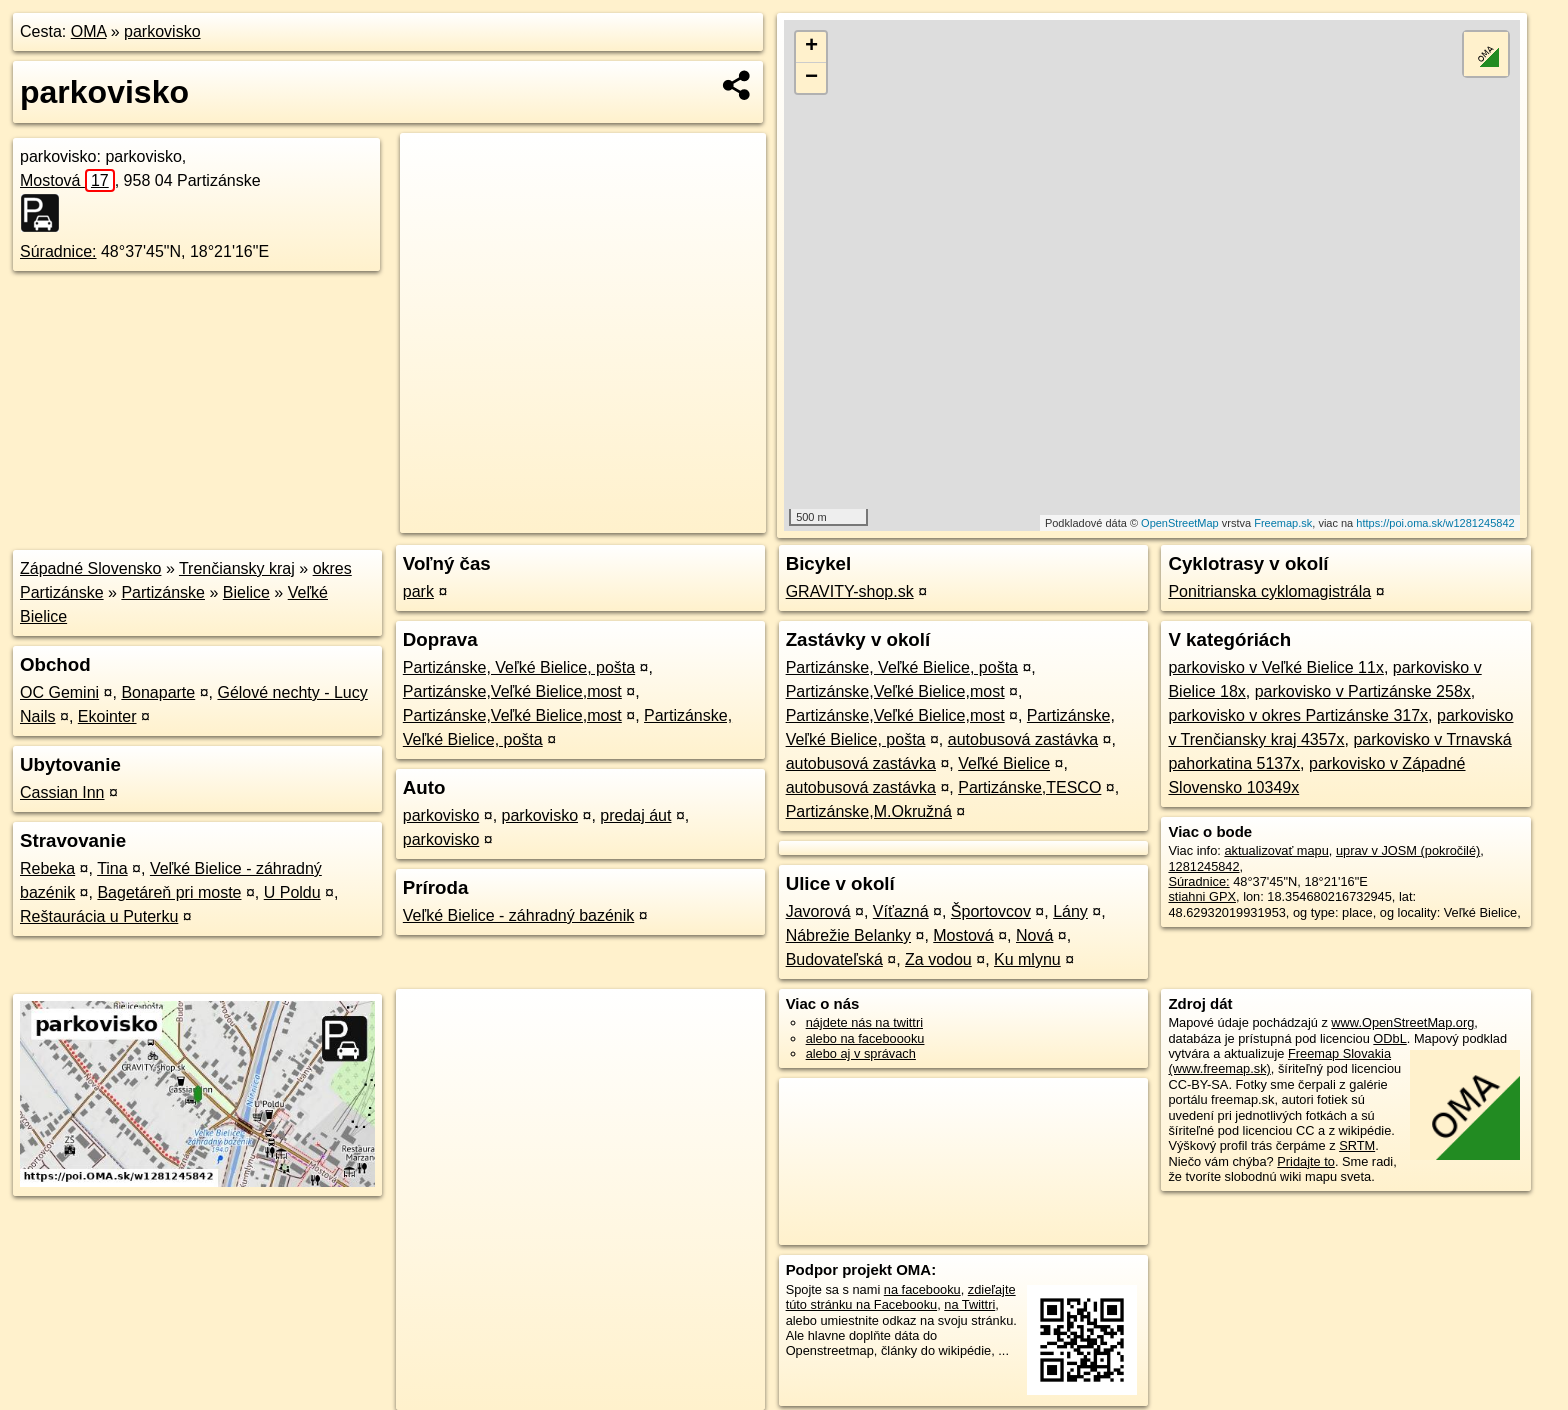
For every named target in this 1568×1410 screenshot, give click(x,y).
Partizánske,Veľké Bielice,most (512, 691)
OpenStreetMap (1180, 523)
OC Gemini (59, 692)
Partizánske (163, 592)
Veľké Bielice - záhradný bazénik (518, 915)
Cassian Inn (62, 792)
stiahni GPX (1202, 896)
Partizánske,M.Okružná (869, 811)
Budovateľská (834, 959)
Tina (112, 868)
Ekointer (107, 716)
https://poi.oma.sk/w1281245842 (1435, 523)
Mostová (67, 180)
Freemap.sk (1283, 523)
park (418, 591)
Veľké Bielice (1004, 763)
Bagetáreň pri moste (169, 892)
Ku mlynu (1027, 959)
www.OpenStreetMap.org (1402, 1022)
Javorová (818, 911)
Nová (1034, 935)
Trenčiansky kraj (237, 568)
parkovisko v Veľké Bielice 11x (1275, 667)
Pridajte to (1306, 1161)
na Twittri (969, 1304)
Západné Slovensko (90, 568)
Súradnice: (58, 251)
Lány (1070, 911)
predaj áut (635, 815)
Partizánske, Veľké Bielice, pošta (519, 667)
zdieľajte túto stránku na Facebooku (901, 1297)
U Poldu (292, 892)
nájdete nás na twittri (864, 1022)
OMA (89, 31)
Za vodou (938, 959)
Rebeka (47, 868)
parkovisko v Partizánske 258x (1363, 691)
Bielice (246, 592)
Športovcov (991, 911)
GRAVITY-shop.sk (850, 591)
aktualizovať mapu (1276, 850)
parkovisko (162, 31)
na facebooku (922, 1289)
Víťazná (901, 911)
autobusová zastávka (1023, 739)
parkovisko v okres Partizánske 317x (1298, 715)
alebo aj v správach (861, 1053)
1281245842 (1203, 866)
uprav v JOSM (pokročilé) (1408, 850)
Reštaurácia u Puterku (99, 916)
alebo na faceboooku (865, 1038)
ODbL (1389, 1038)
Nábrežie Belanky (848, 935)
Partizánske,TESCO (1029, 787)
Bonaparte (158, 692)
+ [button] (811, 47)
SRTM (1357, 1145)
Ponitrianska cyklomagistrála (1269, 591)
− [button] (811, 78)
